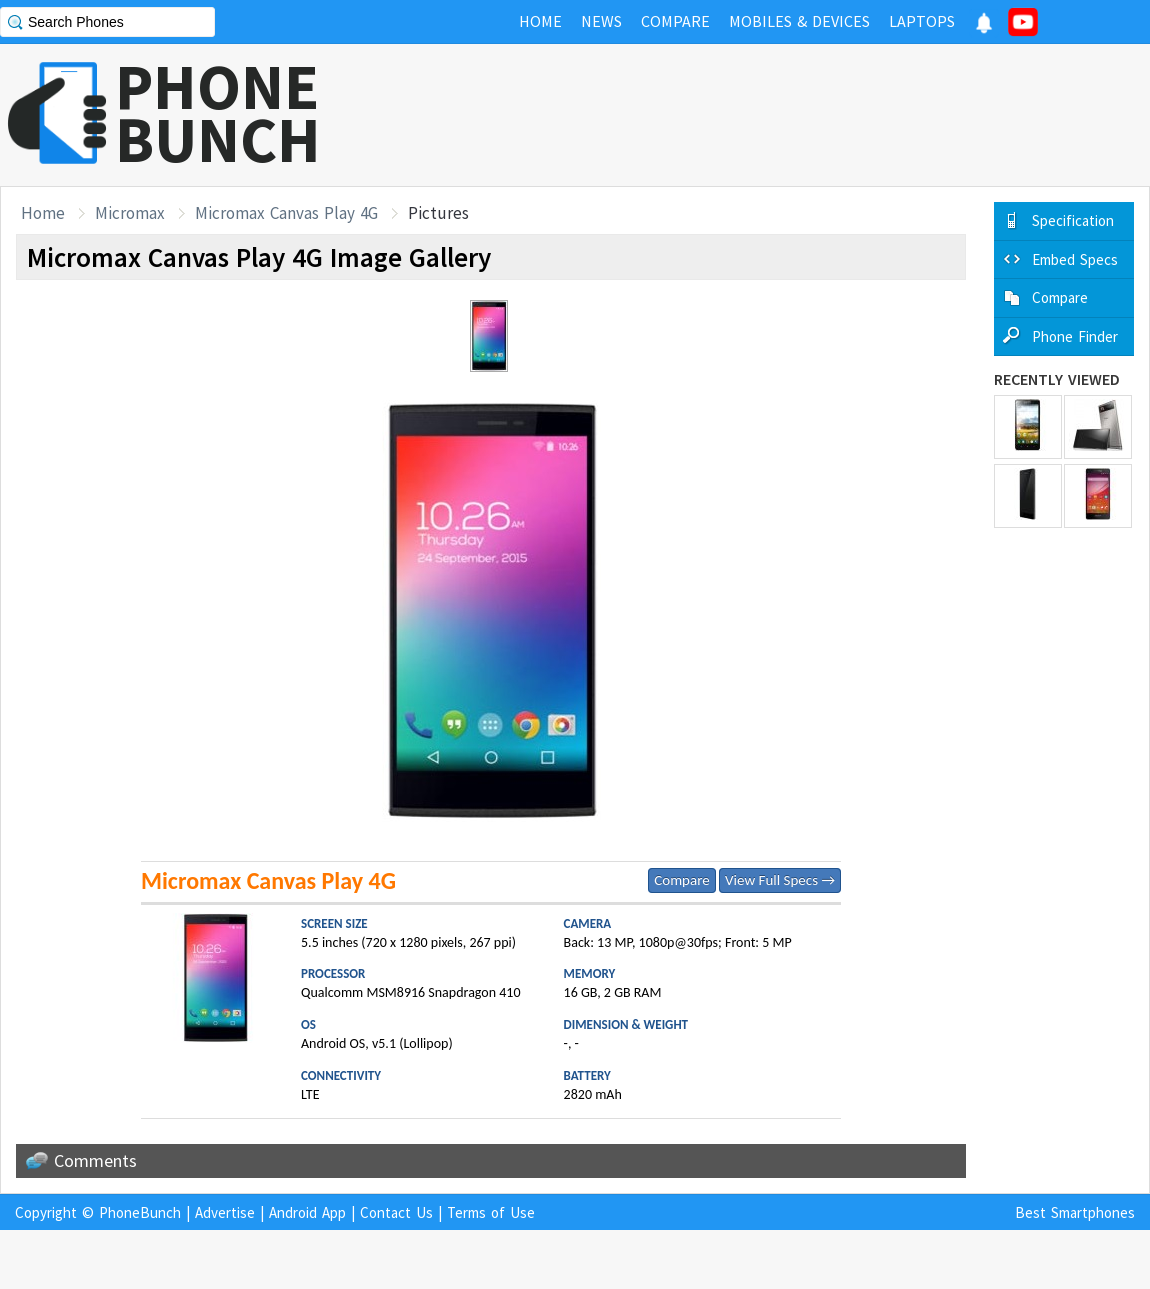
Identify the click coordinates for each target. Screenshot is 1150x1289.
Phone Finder (1075, 336)
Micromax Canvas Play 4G (286, 213)
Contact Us (396, 1212)
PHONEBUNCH (218, 113)
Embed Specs (1075, 259)
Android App (307, 1212)
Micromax (130, 213)
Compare (681, 880)
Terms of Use (491, 1212)
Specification (1073, 220)
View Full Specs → (780, 880)
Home (43, 213)
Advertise (225, 1212)
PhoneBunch (140, 1212)
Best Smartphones (1075, 1212)
